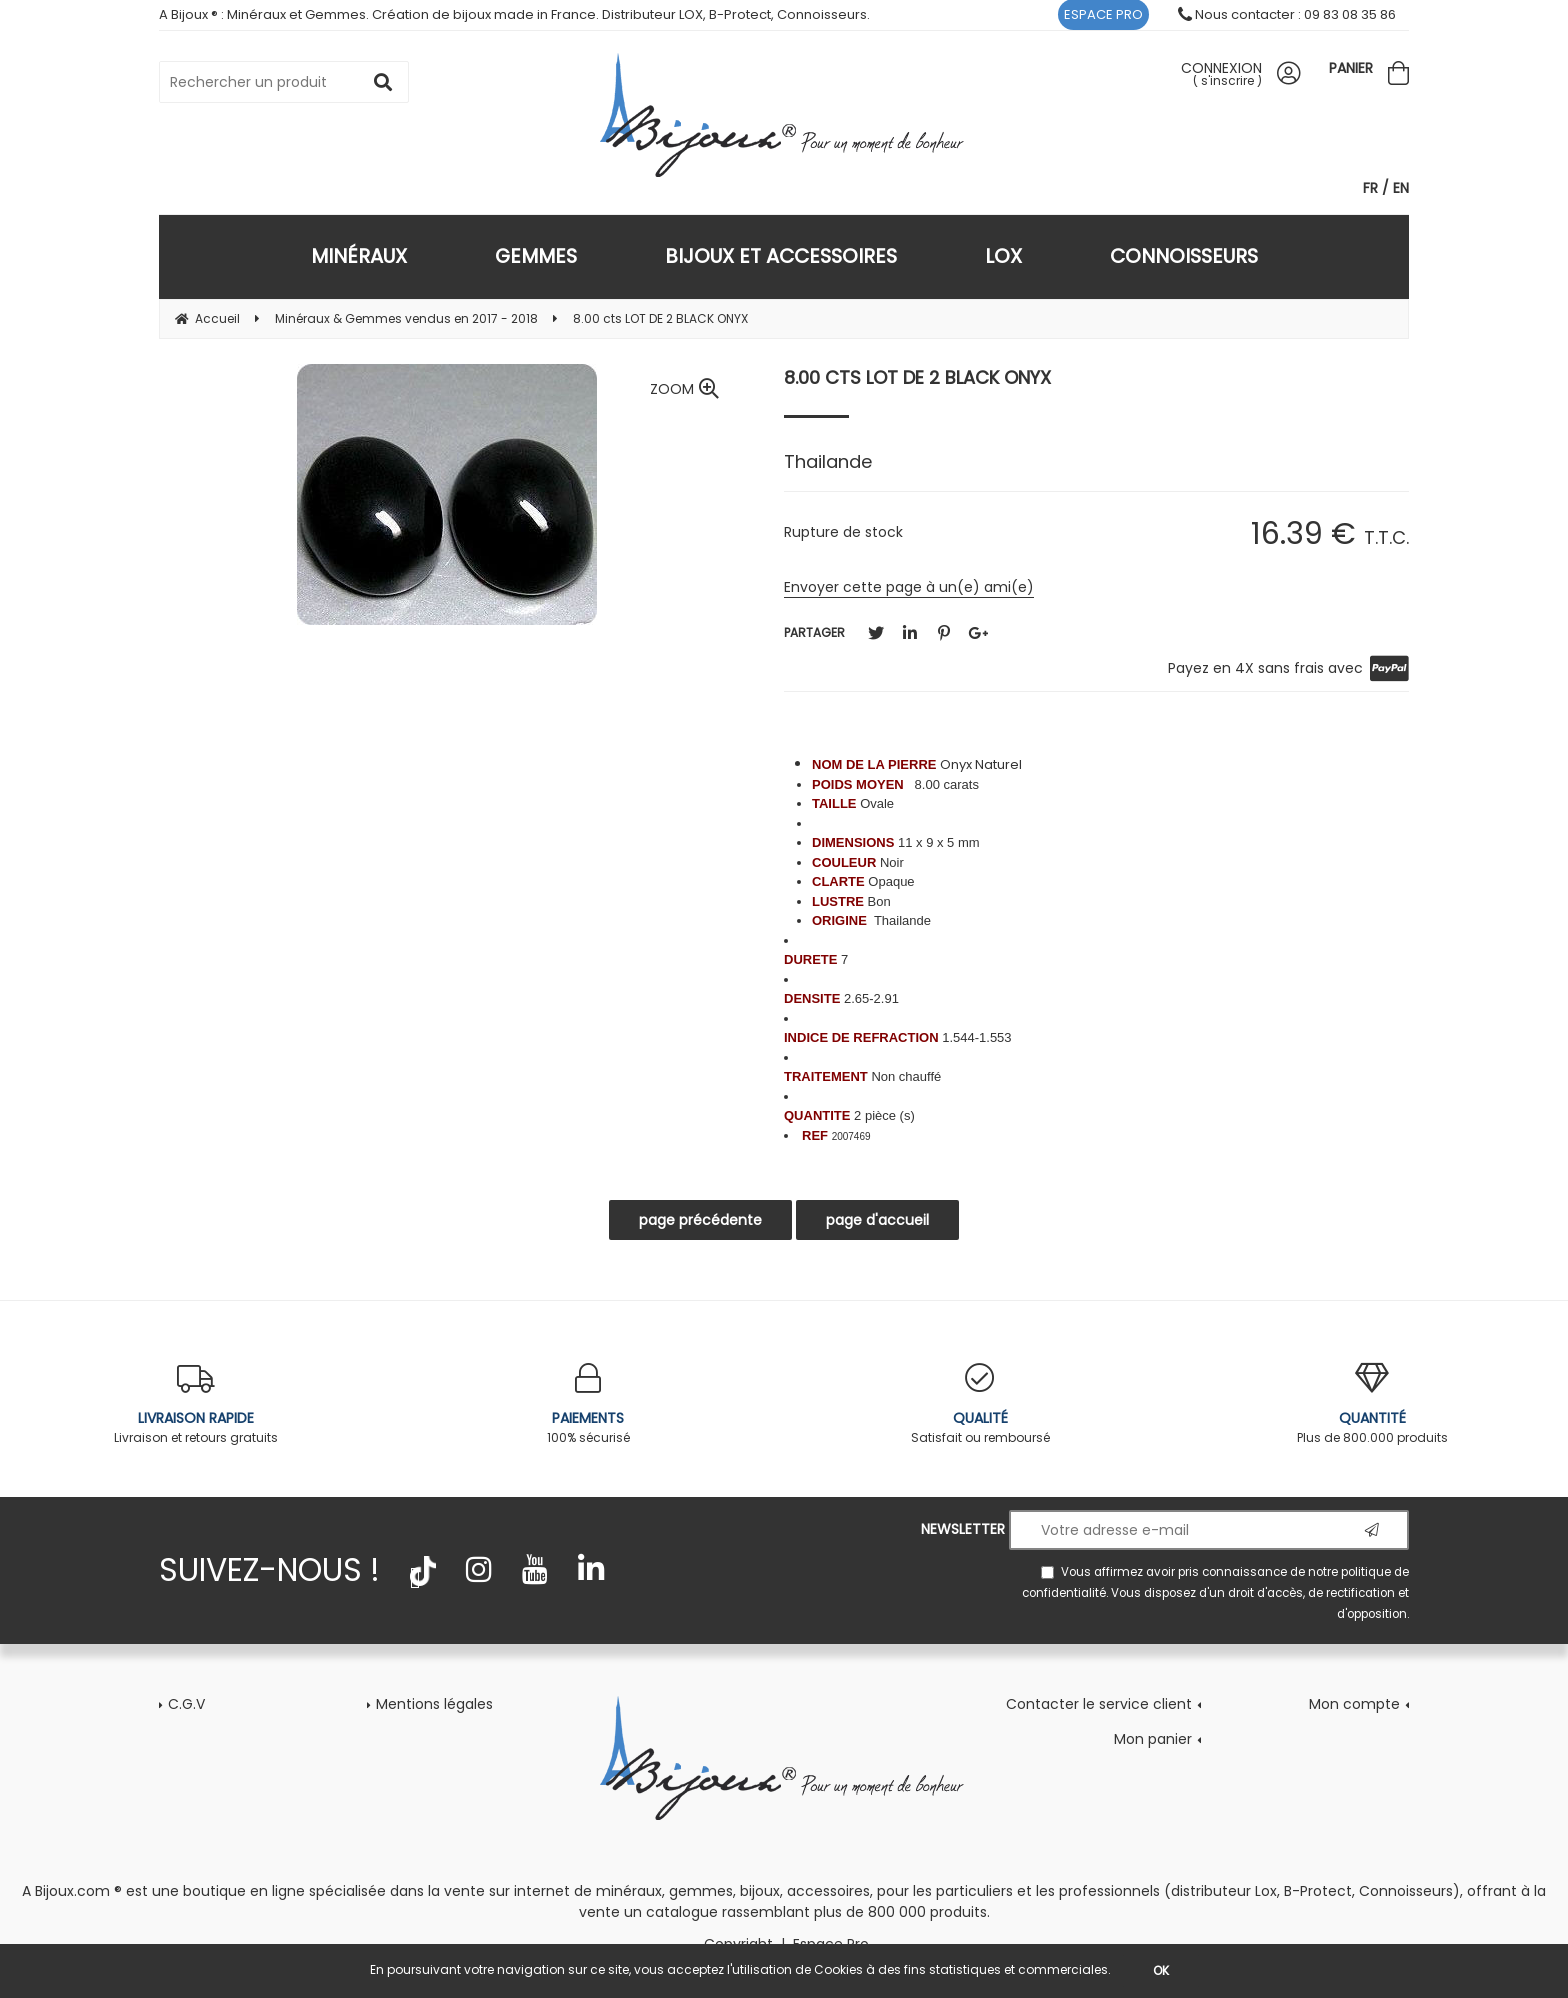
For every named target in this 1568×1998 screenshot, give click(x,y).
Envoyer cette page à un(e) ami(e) (909, 587)
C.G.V (186, 1704)
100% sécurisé (588, 1404)
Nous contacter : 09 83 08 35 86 (1287, 14)
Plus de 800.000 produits (1372, 1404)
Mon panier (1153, 1739)
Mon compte (1354, 1704)
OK (1161, 1970)
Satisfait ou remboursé (980, 1404)
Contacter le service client (1099, 1704)
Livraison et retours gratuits (196, 1404)
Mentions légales (434, 1704)
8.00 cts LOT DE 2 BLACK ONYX (917, 377)
